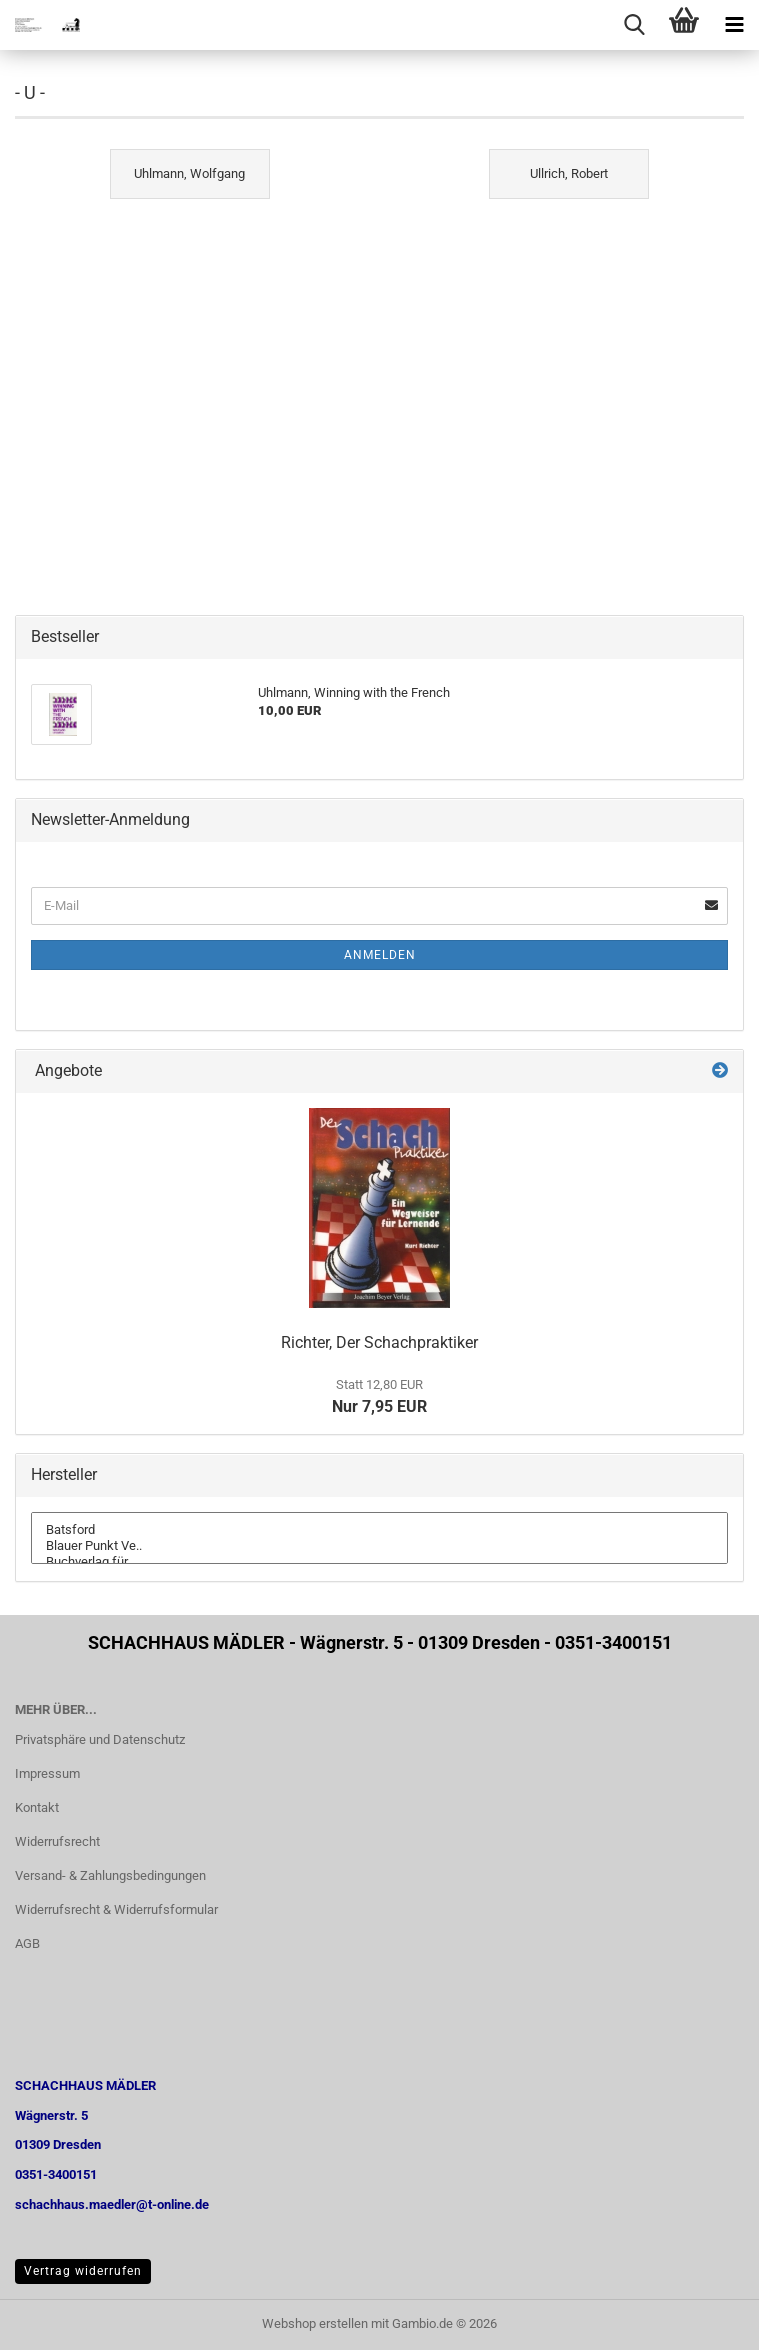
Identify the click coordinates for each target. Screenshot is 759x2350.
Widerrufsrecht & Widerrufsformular (116, 1909)
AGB (27, 1943)
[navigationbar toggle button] (734, 25)
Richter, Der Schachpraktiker (379, 1342)
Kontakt (37, 1807)
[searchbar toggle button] (634, 25)
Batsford (379, 1530)
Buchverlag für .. (379, 1562)
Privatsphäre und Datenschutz (100, 1739)
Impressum (47, 1773)
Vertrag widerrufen (83, 2271)
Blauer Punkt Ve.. (379, 1546)
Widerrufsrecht (57, 1841)
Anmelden (380, 955)
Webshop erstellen (315, 2323)
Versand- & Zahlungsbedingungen (110, 1875)
